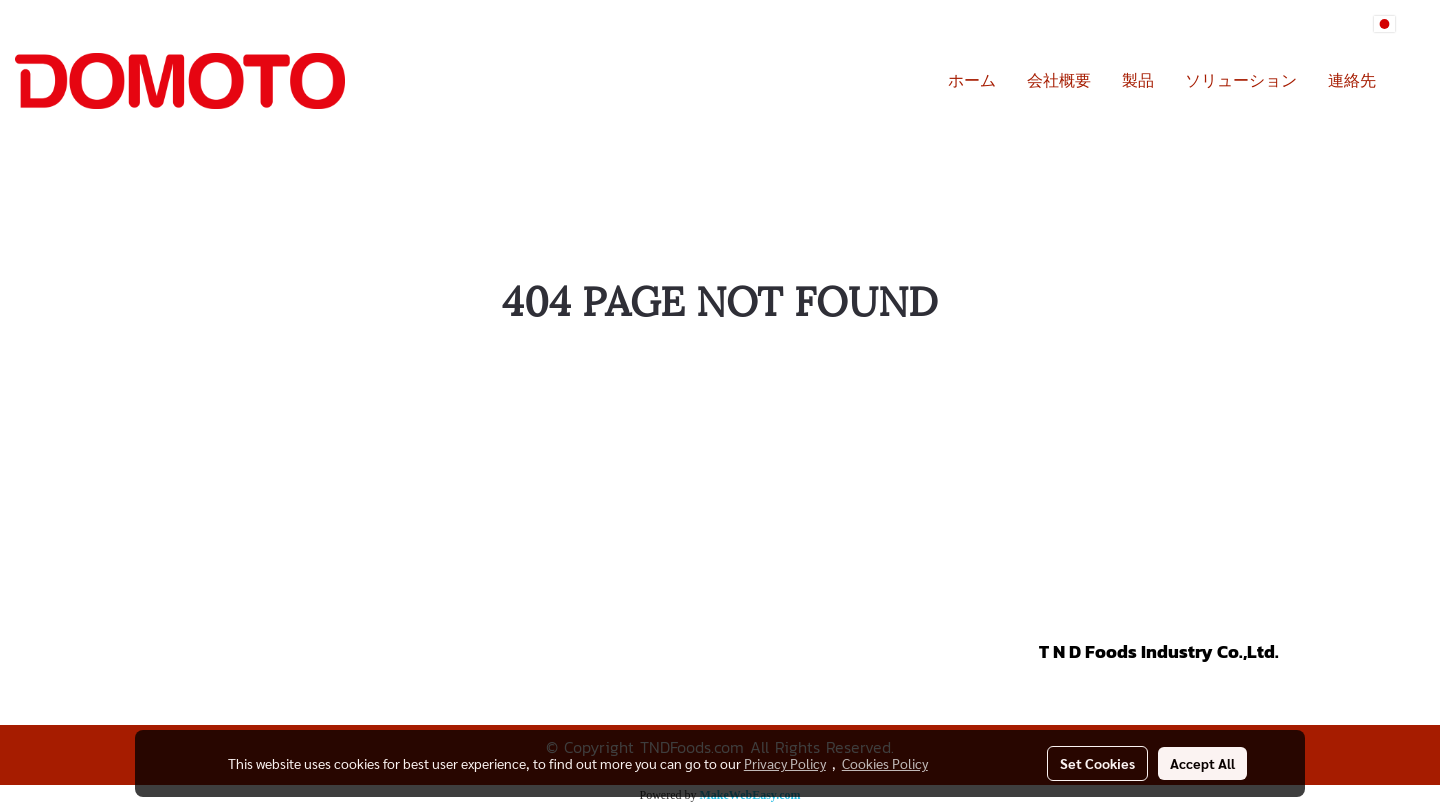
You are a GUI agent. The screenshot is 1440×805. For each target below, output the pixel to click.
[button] (1409, 81)
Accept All (1202, 763)
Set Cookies (1097, 763)
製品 (1138, 81)
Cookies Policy (885, 763)
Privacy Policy (785, 763)
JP (1395, 24)
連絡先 (1352, 81)
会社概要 (1059, 81)
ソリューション (1241, 81)
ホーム (972, 81)
